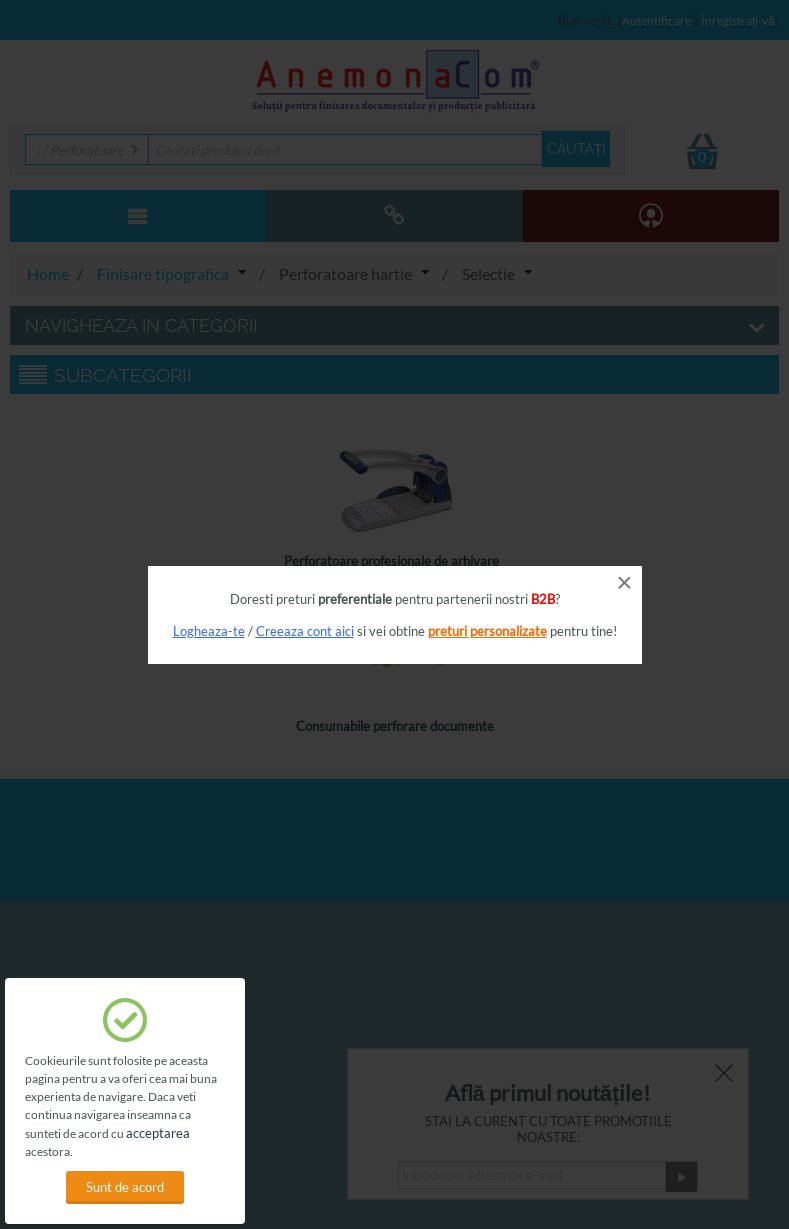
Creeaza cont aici (305, 631)
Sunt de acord (125, 1187)
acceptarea (158, 1133)
